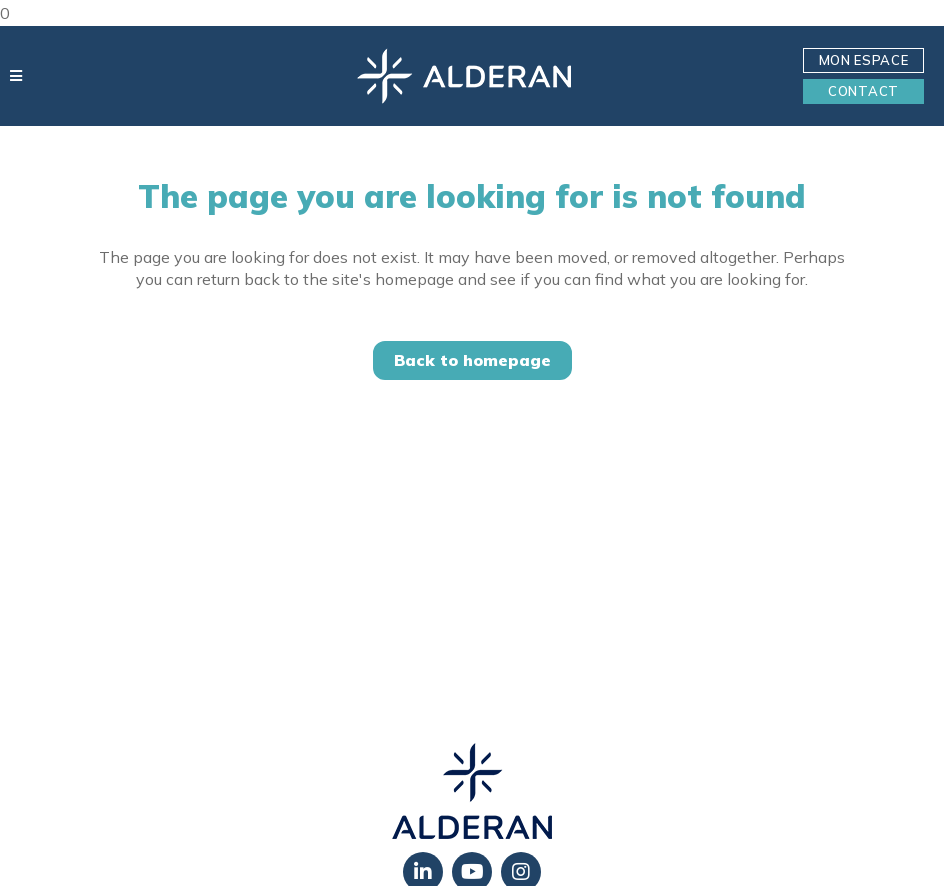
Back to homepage (472, 360)
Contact (863, 91)
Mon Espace (864, 60)
